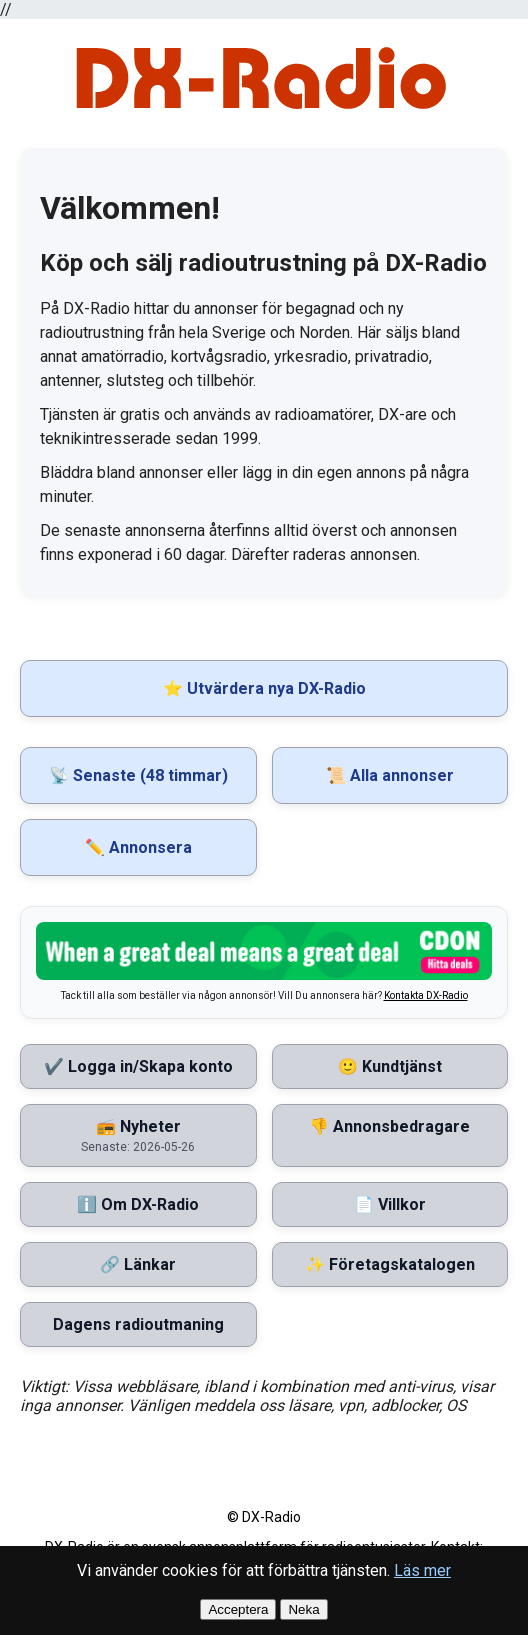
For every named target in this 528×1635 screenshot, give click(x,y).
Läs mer (422, 1570)
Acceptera (238, 1609)
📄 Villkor (390, 1204)
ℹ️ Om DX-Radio (138, 1204)
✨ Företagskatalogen (390, 1264)
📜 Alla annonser (390, 775)
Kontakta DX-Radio (426, 995)
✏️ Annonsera (138, 847)
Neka (303, 1609)
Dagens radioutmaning (138, 1324)
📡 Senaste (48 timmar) (138, 775)
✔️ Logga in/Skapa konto (138, 1066)
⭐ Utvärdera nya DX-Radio (264, 688)
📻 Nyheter (138, 1135)
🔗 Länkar (138, 1264)
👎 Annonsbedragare (389, 1126)
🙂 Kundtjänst (390, 1066)
